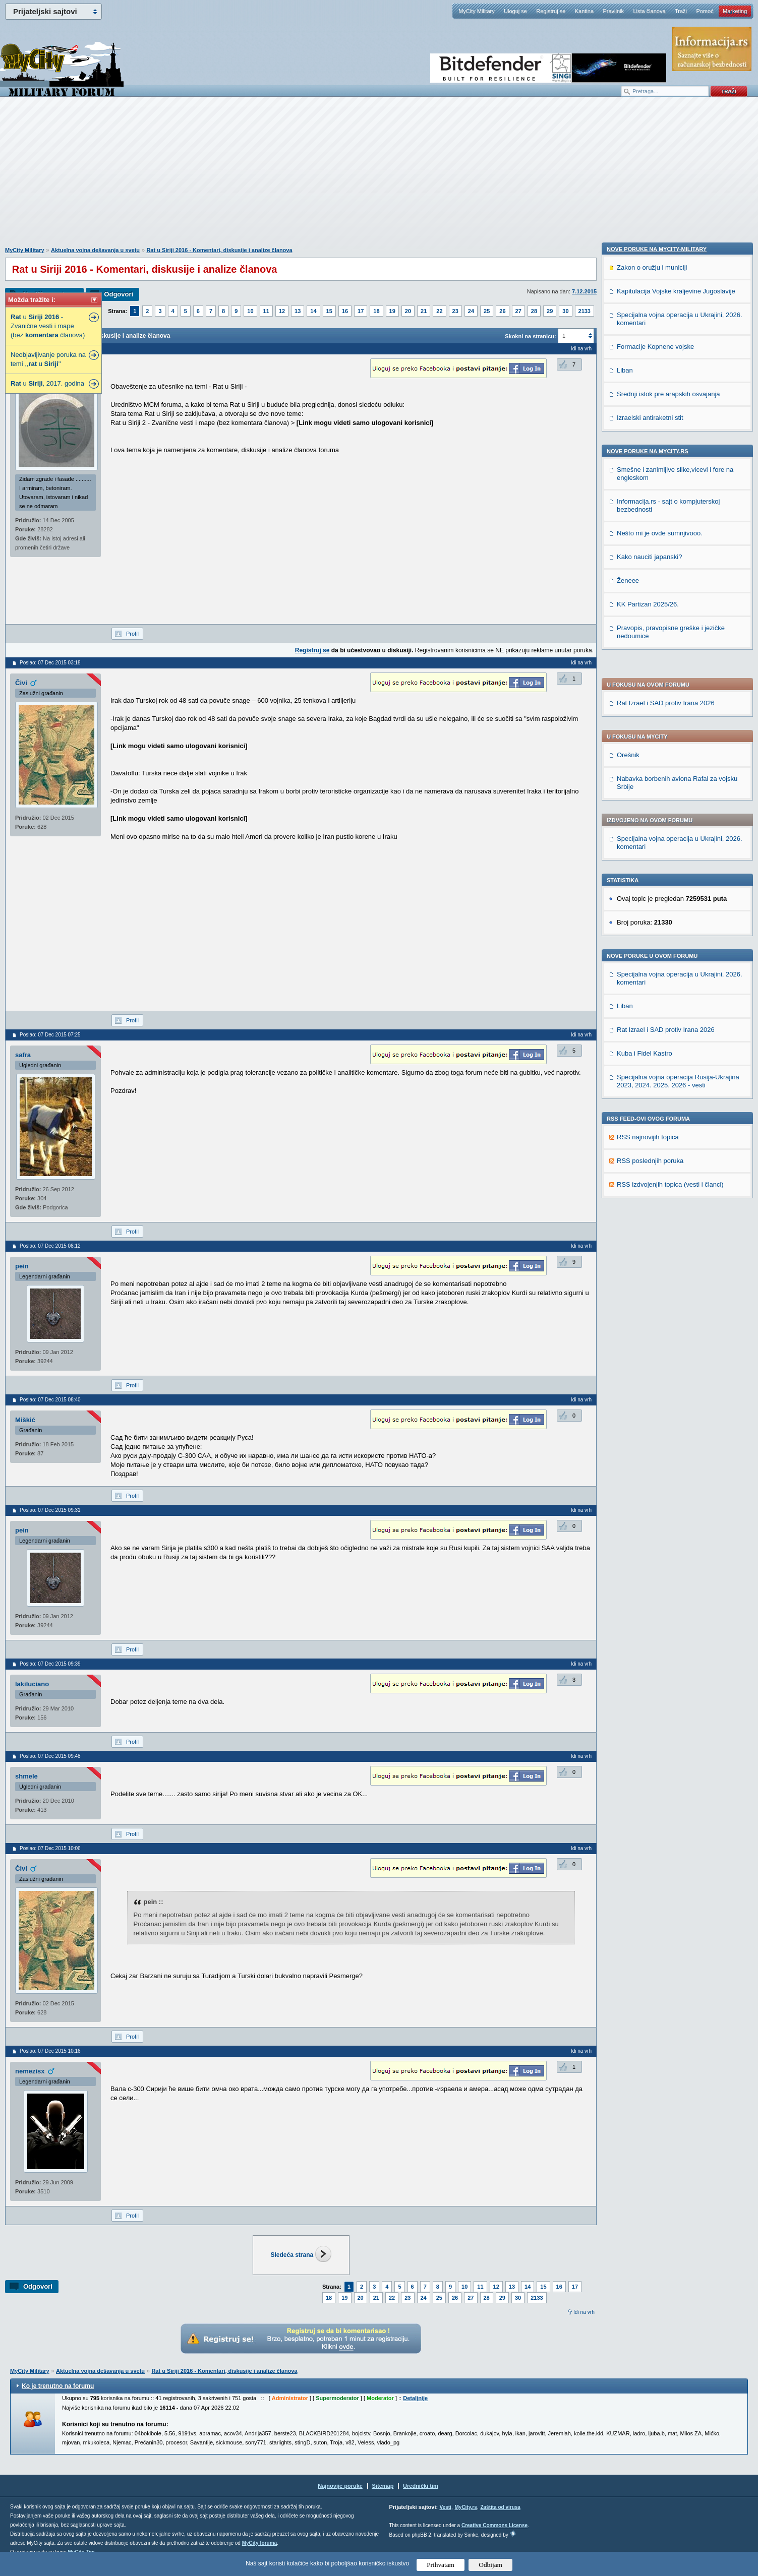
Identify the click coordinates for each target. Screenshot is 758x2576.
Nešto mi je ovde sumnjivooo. (660, 1220)
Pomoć (704, 11)
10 (250, 311)
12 (282, 311)
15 (329, 311)
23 (455, 311)
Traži (681, 11)
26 (502, 311)
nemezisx (30, 2071)
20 (408, 311)
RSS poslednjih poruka (650, 879)
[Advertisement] (379, 177)
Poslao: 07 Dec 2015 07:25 (50, 1034)
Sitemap (383, 2486)
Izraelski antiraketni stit (650, 1105)
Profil (132, 634)
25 (487, 311)
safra (23, 1055)
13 (298, 311)
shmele (26, 1776)
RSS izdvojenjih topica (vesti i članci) (670, 902)
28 (534, 311)
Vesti (445, 2507)
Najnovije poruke (340, 2486)
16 (345, 311)
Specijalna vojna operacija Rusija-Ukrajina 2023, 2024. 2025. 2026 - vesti (678, 799)
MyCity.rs (465, 2507)
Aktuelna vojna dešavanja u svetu (95, 250)
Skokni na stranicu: (530, 336)
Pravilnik (613, 11)
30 (565, 311)
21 (424, 311)
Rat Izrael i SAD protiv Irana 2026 (666, 421)
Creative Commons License (494, 2525)
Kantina (584, 11)
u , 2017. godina (47, 383)
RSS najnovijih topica (648, 855)
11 (266, 311)
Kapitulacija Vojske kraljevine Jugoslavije (676, 978)
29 (550, 311)
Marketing (735, 11)
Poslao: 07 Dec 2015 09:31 (50, 1510)
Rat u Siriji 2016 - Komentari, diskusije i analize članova (219, 250)
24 (471, 311)
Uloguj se (515, 11)
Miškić (25, 1420)
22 (439, 311)
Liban (625, 724)
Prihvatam (440, 2564)
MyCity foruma (259, 2543)
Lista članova (649, 11)
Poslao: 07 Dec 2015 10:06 (50, 1848)
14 (313, 311)
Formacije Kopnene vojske (655, 1033)
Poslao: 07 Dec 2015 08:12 (50, 1246)
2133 (584, 311)
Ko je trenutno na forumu (58, 2385)
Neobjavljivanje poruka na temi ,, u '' (48, 359)
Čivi (21, 683)
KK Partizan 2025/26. (648, 1291)
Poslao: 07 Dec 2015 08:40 (50, 1399)
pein (22, 1266)
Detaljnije (415, 2398)
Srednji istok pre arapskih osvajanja (668, 1081)
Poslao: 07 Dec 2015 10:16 (50, 2051)
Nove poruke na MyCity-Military (657, 936)
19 (392, 311)
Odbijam (490, 2564)
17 (361, 311)
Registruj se (550, 11)
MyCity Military (476, 11)
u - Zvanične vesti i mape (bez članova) (48, 326)
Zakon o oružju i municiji (652, 954)
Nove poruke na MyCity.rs (647, 1138)
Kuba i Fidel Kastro (644, 771)
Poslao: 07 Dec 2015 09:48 (50, 1756)
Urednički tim (420, 2486)
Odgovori (118, 294)
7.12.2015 (584, 291)
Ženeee (628, 1267)
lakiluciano (32, 1684)
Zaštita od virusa (500, 2507)
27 (518, 311)
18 (376, 311)
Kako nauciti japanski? (649, 1244)
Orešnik (628, 473)
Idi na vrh (584, 2312)
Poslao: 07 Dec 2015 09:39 (50, 1664)
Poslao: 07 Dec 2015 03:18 (50, 662)
